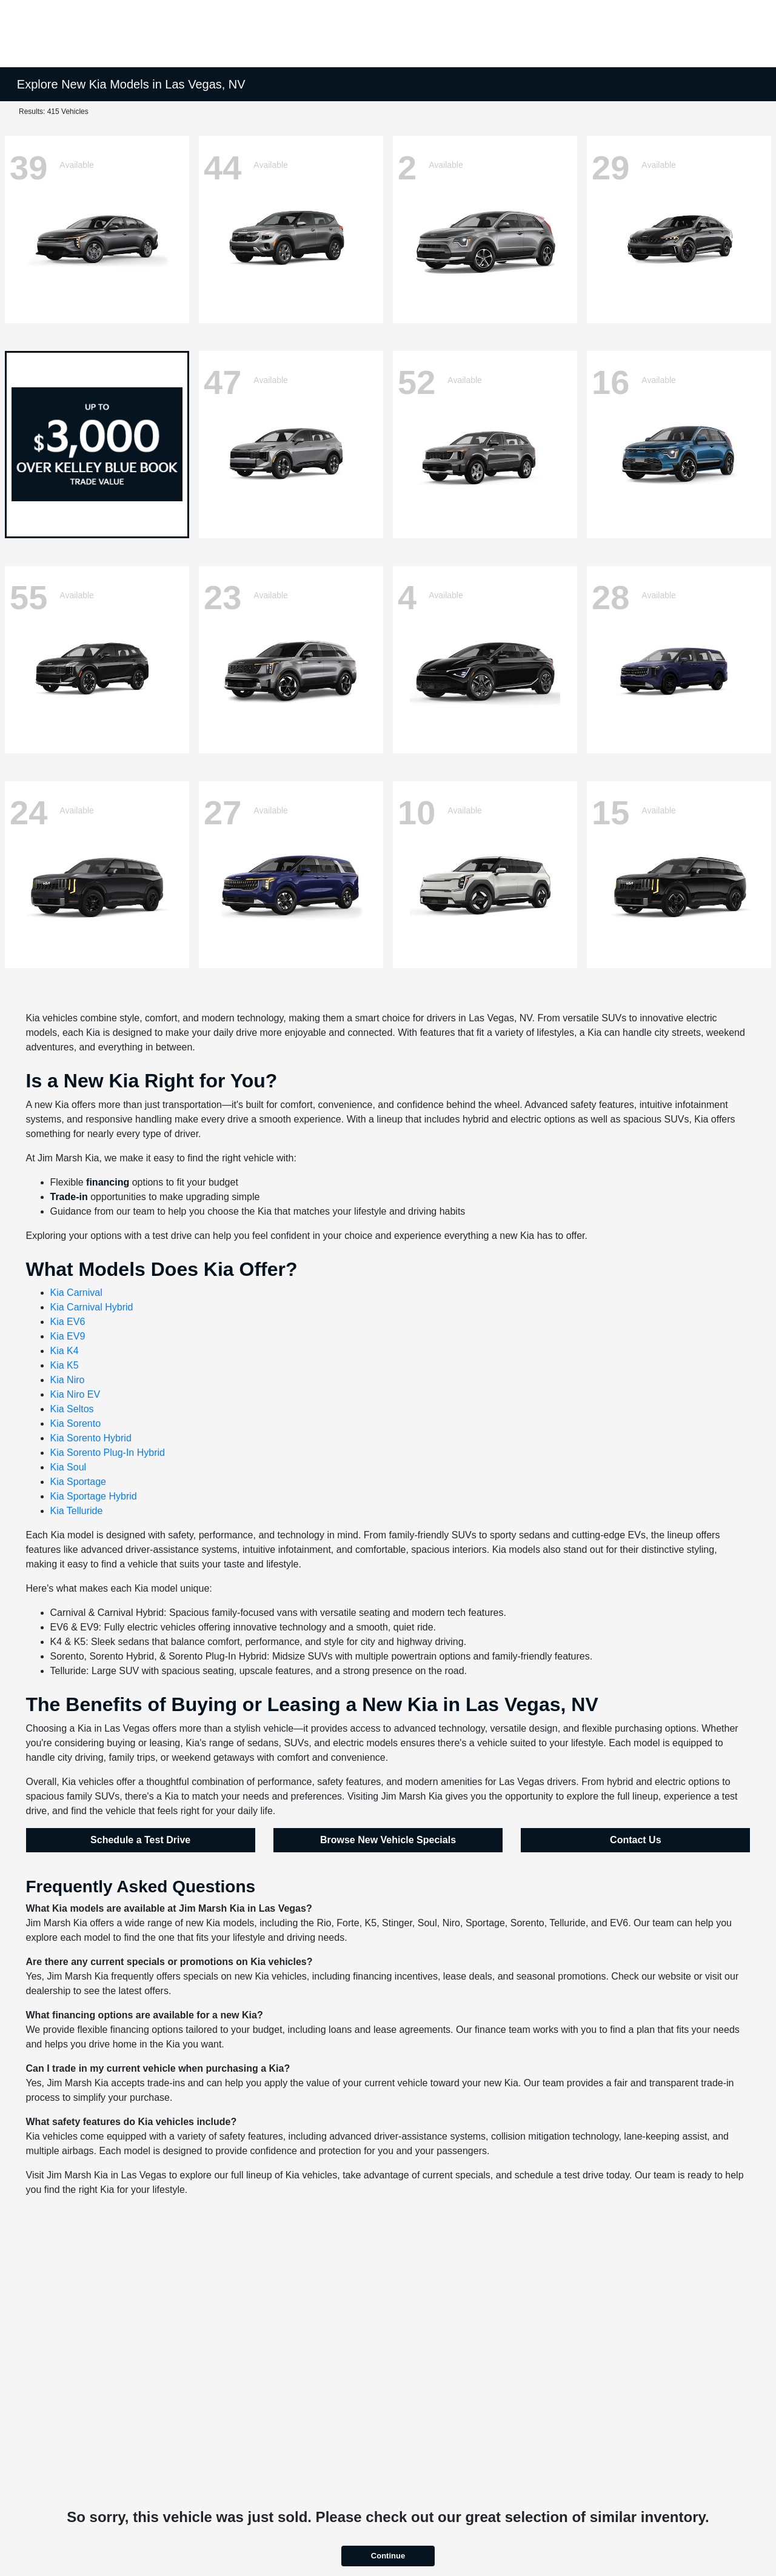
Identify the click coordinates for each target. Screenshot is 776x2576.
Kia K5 (64, 1365)
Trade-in (69, 1197)
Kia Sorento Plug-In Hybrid (107, 1452)
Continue (388, 2555)
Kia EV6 (67, 1321)
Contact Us (635, 1840)
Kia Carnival (76, 1292)
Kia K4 (64, 1351)
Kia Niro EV (75, 1394)
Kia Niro (67, 1380)
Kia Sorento (75, 1423)
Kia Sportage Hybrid (93, 1496)
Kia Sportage (78, 1482)
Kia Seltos (72, 1409)
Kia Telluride (76, 1511)
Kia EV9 (67, 1336)
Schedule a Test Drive (140, 1840)
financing (107, 1182)
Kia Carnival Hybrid (91, 1307)
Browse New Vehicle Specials (388, 1840)
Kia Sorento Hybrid (91, 1438)
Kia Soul (68, 1467)
